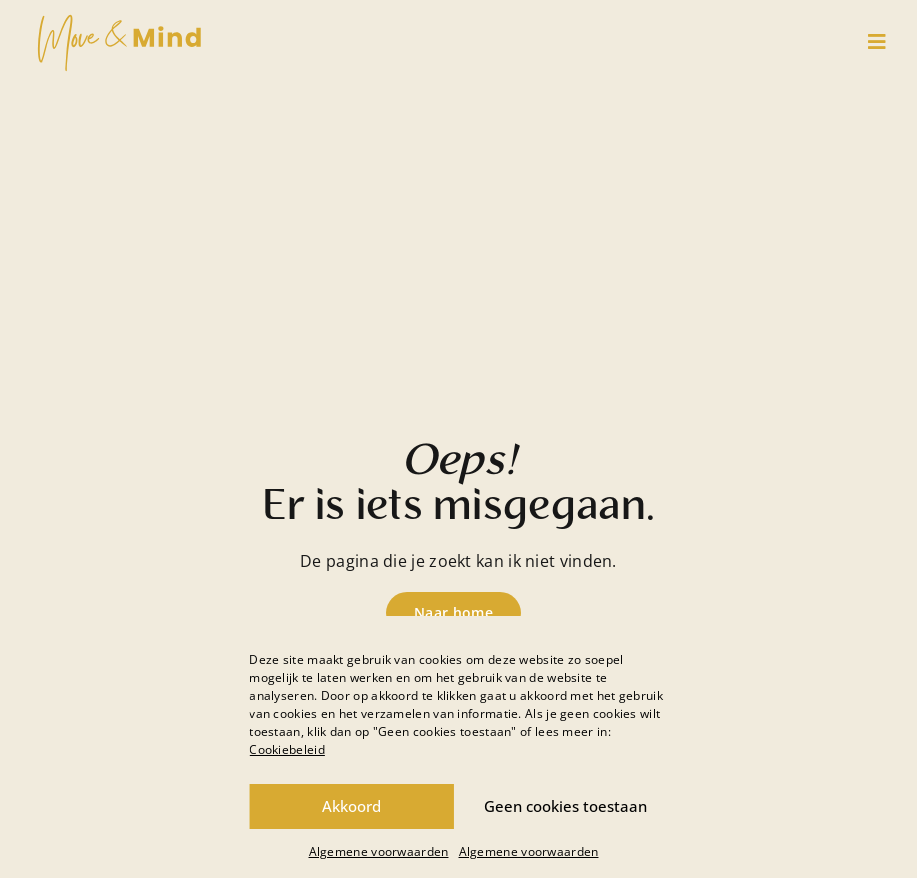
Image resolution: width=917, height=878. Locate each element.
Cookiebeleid (287, 749)
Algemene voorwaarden (379, 851)
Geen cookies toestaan (565, 806)
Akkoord (351, 806)
